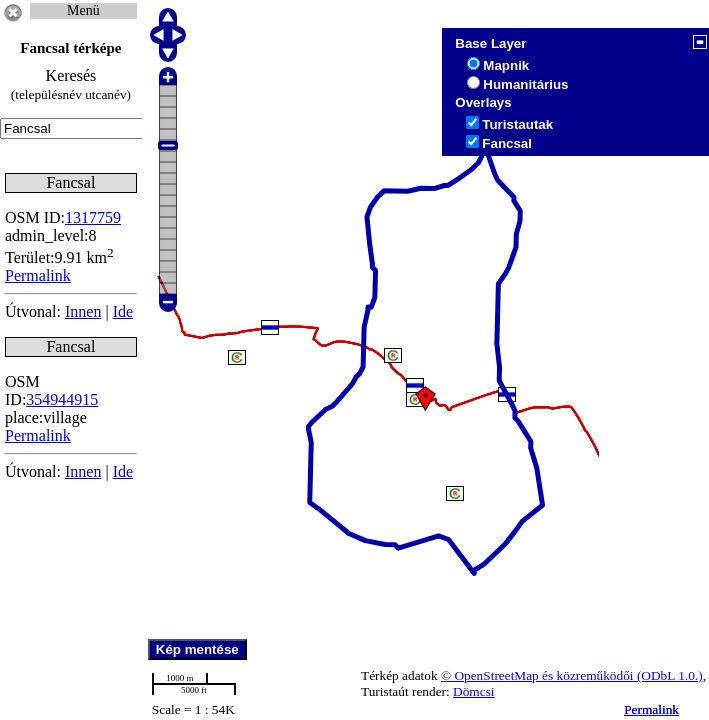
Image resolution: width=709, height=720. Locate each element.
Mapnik (506, 65)
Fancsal (507, 143)
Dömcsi (473, 691)
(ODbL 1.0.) (670, 675)
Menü (83, 10)
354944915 (62, 399)
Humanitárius (525, 84)
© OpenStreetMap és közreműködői (539, 675)
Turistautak (517, 124)
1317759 (93, 217)
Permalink (651, 709)
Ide (123, 311)
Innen (83, 311)
